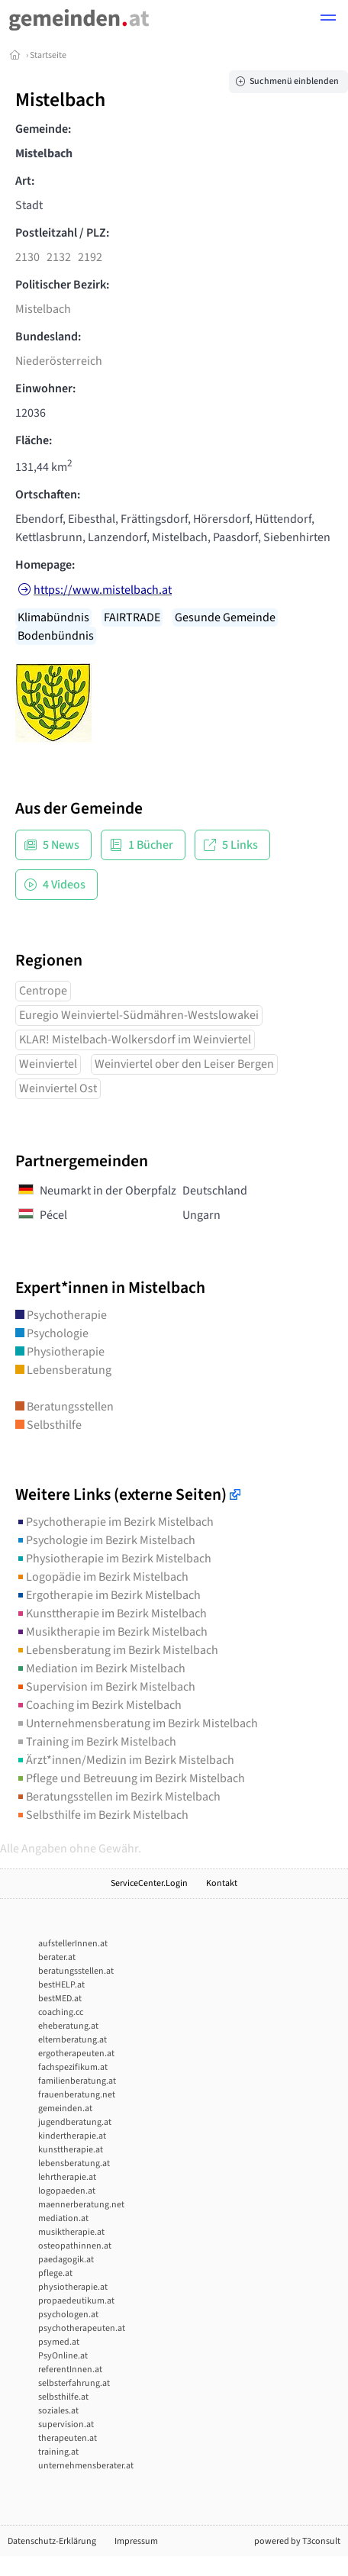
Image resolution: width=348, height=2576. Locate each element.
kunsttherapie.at (70, 2149)
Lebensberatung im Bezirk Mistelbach (116, 1650)
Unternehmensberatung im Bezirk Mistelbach (136, 1723)
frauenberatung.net (76, 2094)
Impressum (136, 2541)
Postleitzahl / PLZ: (62, 232)
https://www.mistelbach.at (103, 590)
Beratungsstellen (64, 1406)
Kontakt (221, 1883)
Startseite (48, 55)
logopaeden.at (66, 2190)
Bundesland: (48, 336)
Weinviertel (48, 1064)
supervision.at (66, 2424)
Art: (24, 180)
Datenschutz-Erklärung (52, 2541)
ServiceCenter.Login (149, 1883)
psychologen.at (68, 2314)
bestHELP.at (61, 1984)
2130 (27, 257)
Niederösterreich (58, 361)
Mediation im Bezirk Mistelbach (100, 1668)
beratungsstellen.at (76, 1971)
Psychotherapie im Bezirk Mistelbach (114, 1522)
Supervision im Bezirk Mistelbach (105, 1686)
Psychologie (52, 1333)
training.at (58, 2451)
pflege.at (55, 2273)
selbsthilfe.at (63, 2397)
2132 (59, 257)
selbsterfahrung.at (74, 2383)
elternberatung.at (72, 2039)
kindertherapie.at (72, 2135)
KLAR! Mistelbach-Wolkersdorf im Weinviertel (135, 1039)
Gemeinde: (43, 129)
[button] (328, 20)
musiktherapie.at (71, 2232)
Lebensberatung (63, 1370)
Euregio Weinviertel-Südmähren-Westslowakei (139, 1015)
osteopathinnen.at (74, 2245)
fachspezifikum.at (73, 2067)
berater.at (57, 1957)
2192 (90, 257)
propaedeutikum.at (76, 2300)
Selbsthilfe (48, 1425)
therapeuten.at (67, 2438)
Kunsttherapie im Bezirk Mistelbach (111, 1613)
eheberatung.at (68, 2026)
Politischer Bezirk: (62, 284)
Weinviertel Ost (58, 1088)
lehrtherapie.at (67, 2177)
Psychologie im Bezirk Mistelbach (105, 1540)
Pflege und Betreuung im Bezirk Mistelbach (130, 1778)
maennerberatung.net (81, 2204)
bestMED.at (60, 1998)
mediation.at (63, 2218)
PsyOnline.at (63, 2355)
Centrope (43, 990)
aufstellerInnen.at (73, 1943)
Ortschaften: (47, 494)
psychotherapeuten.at (81, 2328)
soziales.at (58, 2410)
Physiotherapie (60, 1351)
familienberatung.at (77, 2081)
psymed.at (58, 2342)
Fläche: (33, 440)
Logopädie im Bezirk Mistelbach (101, 1576)
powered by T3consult (297, 2541)
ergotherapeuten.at (76, 2053)
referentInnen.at (70, 2369)
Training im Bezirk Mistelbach (95, 1741)
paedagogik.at (66, 2259)
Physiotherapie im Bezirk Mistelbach (113, 1558)
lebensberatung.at (74, 2163)
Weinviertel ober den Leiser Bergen (184, 1064)
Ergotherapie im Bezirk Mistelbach (108, 1595)
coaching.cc (60, 2012)
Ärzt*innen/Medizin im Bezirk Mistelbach (124, 1760)
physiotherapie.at (73, 2287)
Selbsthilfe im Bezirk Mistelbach (101, 1815)
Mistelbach (43, 309)
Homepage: (45, 564)
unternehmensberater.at (86, 2465)
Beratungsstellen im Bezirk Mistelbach (118, 1796)
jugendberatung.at (74, 2122)
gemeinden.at (65, 2108)
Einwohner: (45, 388)
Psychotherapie (61, 1315)
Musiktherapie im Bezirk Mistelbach (111, 1631)
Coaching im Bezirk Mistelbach (98, 1705)
